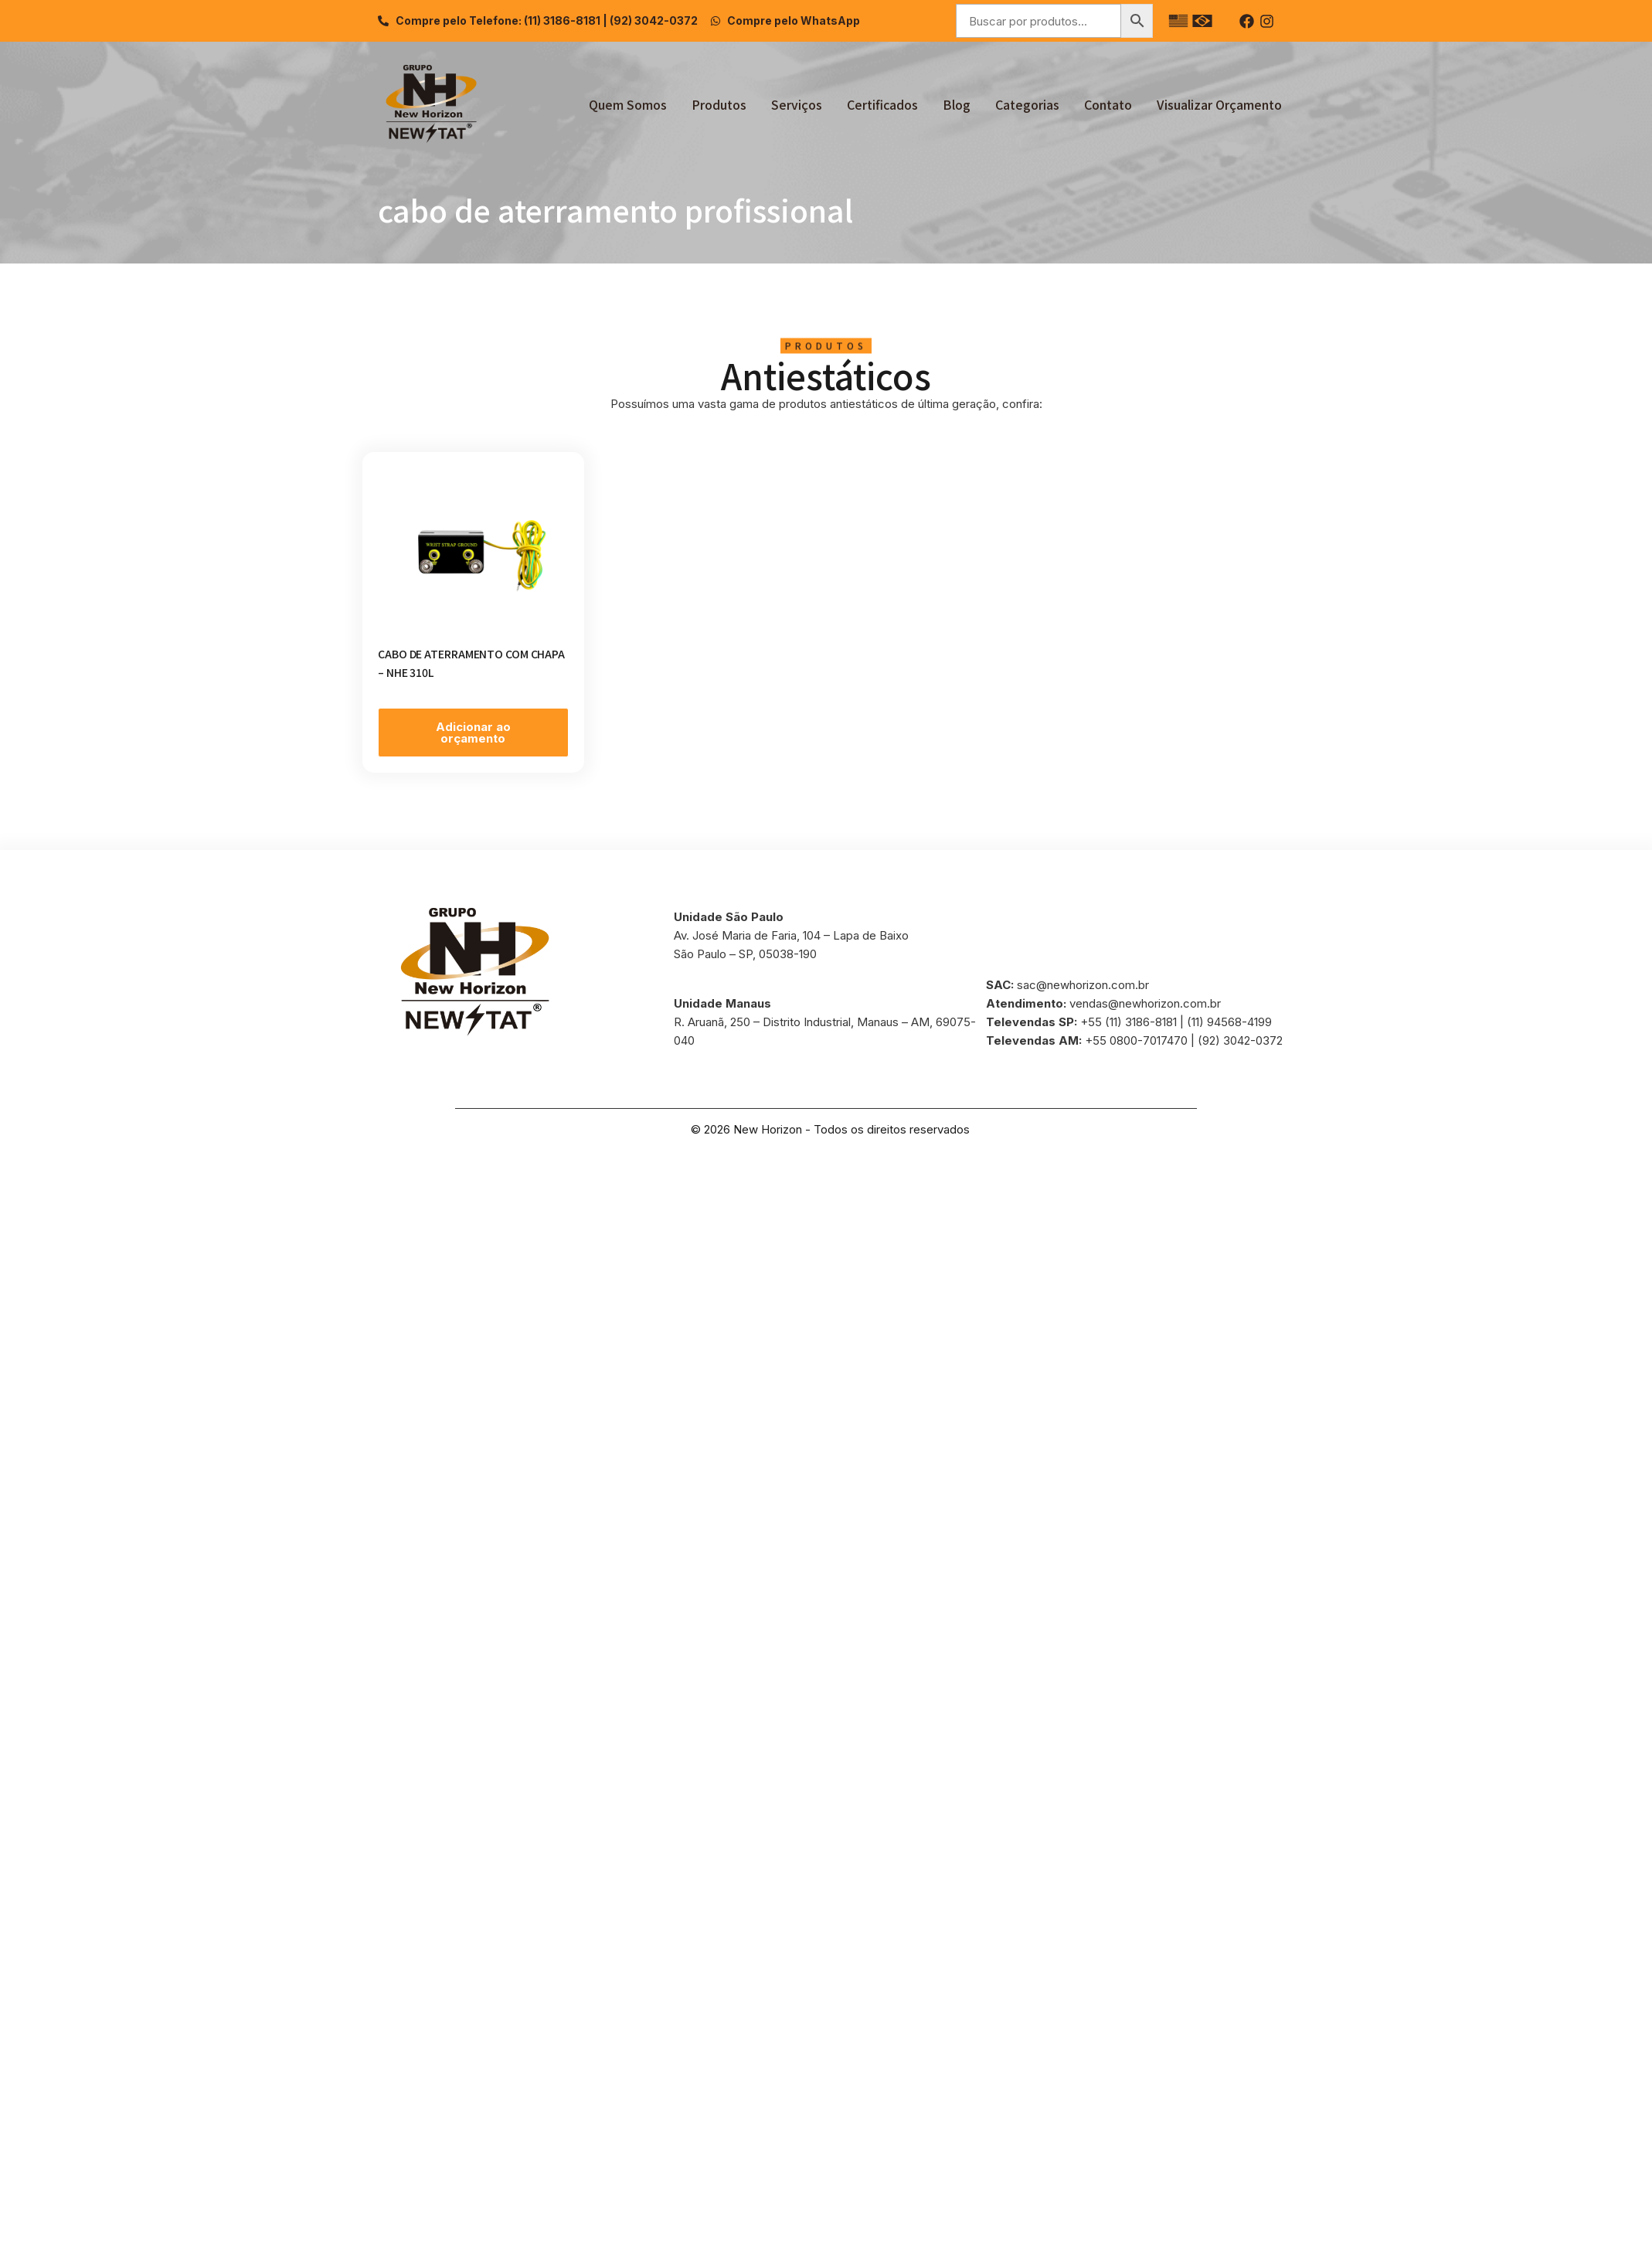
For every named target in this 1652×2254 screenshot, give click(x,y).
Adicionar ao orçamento (473, 732)
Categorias (1027, 104)
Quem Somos (628, 104)
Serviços (796, 104)
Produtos (719, 104)
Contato (1108, 104)
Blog (956, 104)
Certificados (882, 104)
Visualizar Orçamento (1219, 104)
